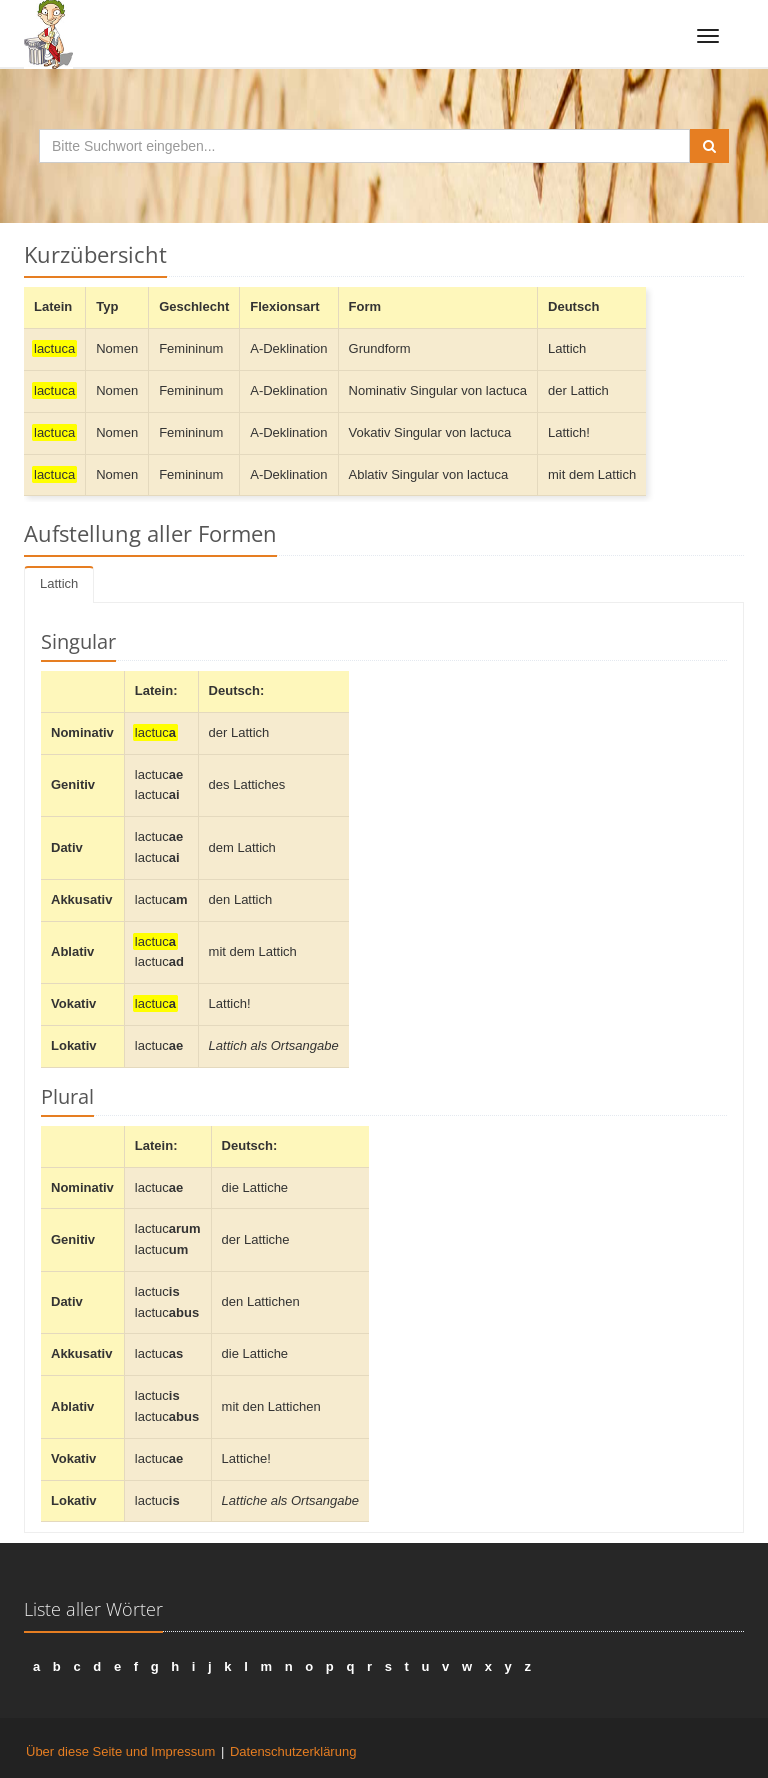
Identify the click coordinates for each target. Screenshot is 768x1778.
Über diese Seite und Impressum (120, 1751)
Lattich (59, 583)
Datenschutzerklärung (293, 1751)
